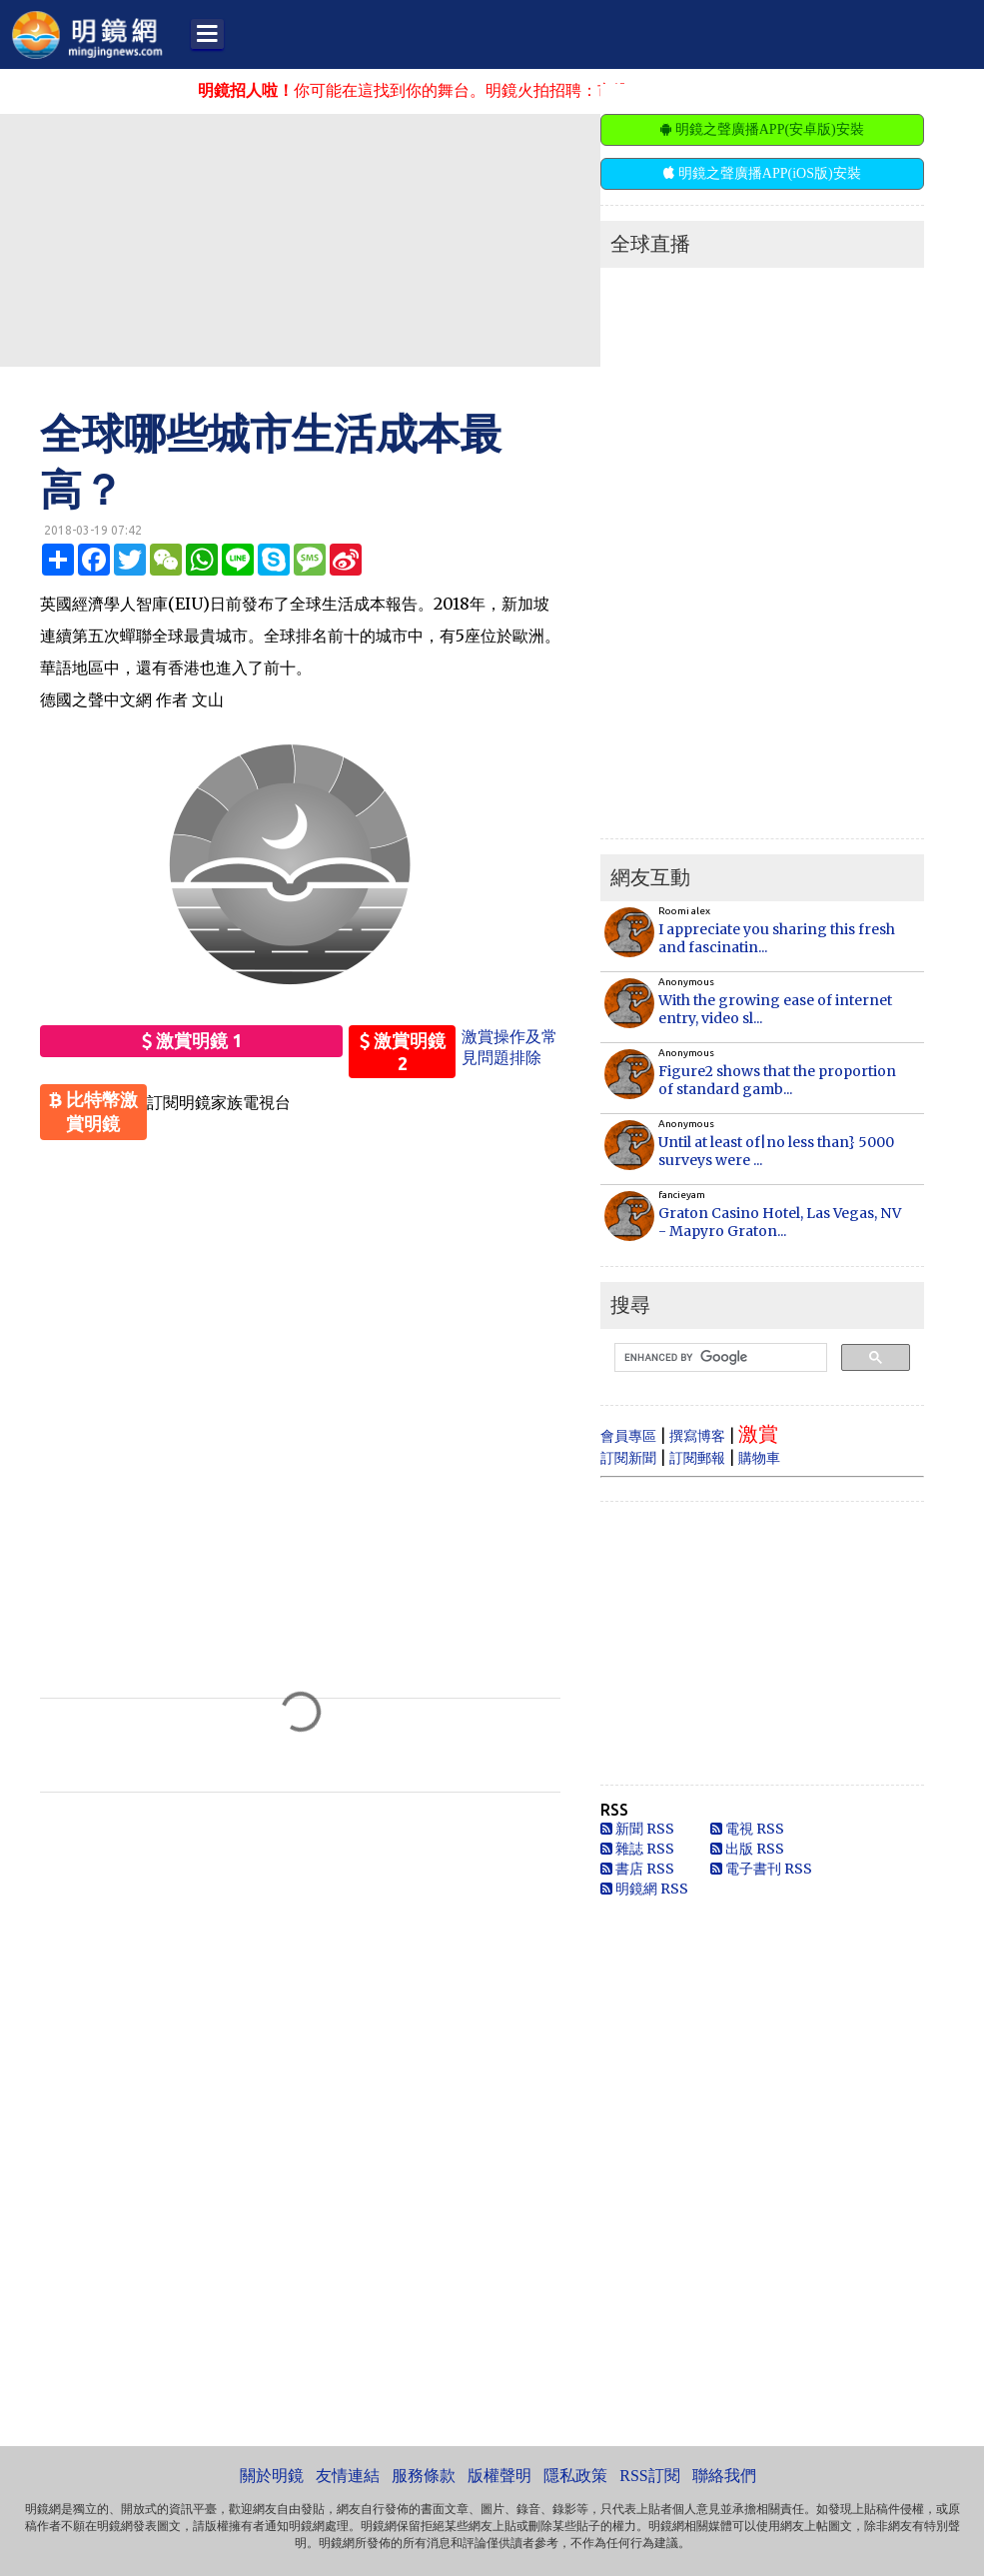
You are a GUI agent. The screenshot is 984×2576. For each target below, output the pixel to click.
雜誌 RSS (637, 1849)
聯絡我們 (724, 2475)
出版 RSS (747, 1849)
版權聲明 (499, 2475)
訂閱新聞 (628, 1458)
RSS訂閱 (649, 2475)
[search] (718, 1358)
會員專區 (628, 1436)
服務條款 (424, 2475)
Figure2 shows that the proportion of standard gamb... (777, 1080)
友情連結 (348, 2475)
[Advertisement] (484, 239)
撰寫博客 (697, 1436)
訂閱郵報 (697, 1458)
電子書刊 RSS (761, 1869)
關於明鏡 (272, 2475)
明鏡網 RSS (644, 1889)
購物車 (759, 1458)
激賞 (758, 1433)
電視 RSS (747, 1829)
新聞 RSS (637, 1829)
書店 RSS (637, 1869)
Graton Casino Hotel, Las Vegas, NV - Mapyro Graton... (779, 1222)
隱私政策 (575, 2475)
